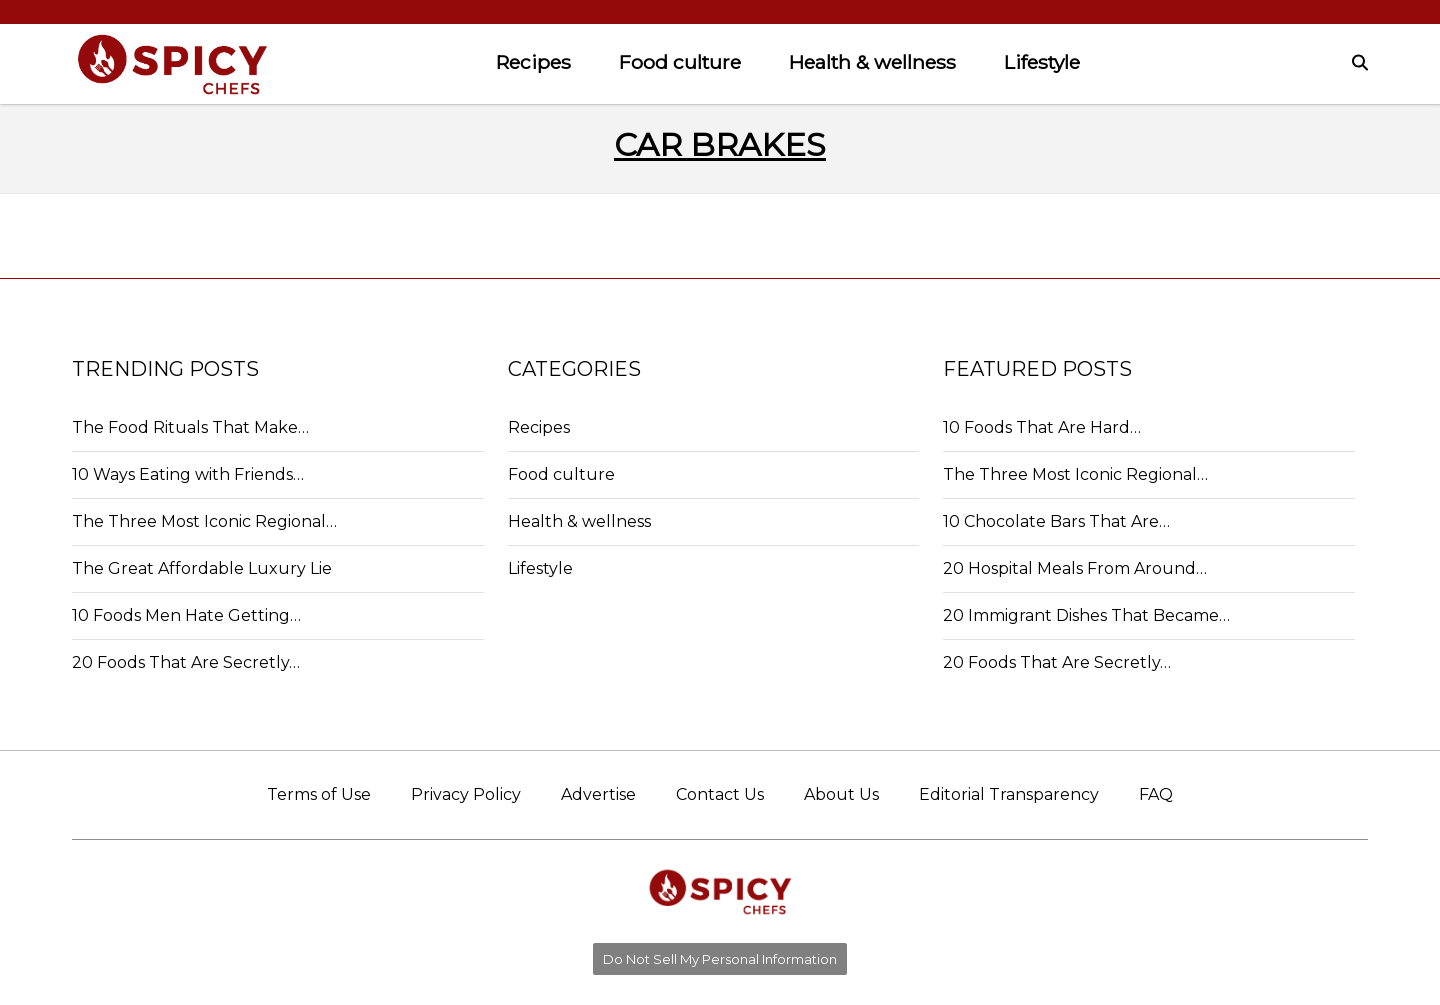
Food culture (680, 62)
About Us (841, 794)
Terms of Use (319, 794)
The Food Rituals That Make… (190, 427)
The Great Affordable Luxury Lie (202, 568)
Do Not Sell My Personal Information (720, 959)
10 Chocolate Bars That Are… (1056, 521)
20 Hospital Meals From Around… (1075, 568)
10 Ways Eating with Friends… (188, 474)
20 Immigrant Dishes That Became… (1086, 615)
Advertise (598, 794)
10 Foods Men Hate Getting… (186, 615)
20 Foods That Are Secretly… (186, 662)
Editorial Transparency (1009, 794)
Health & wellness (872, 62)
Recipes (533, 62)
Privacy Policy (466, 794)
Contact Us (720, 794)
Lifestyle (1042, 62)
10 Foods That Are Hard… (1042, 427)
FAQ (1156, 794)
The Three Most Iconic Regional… (204, 521)
